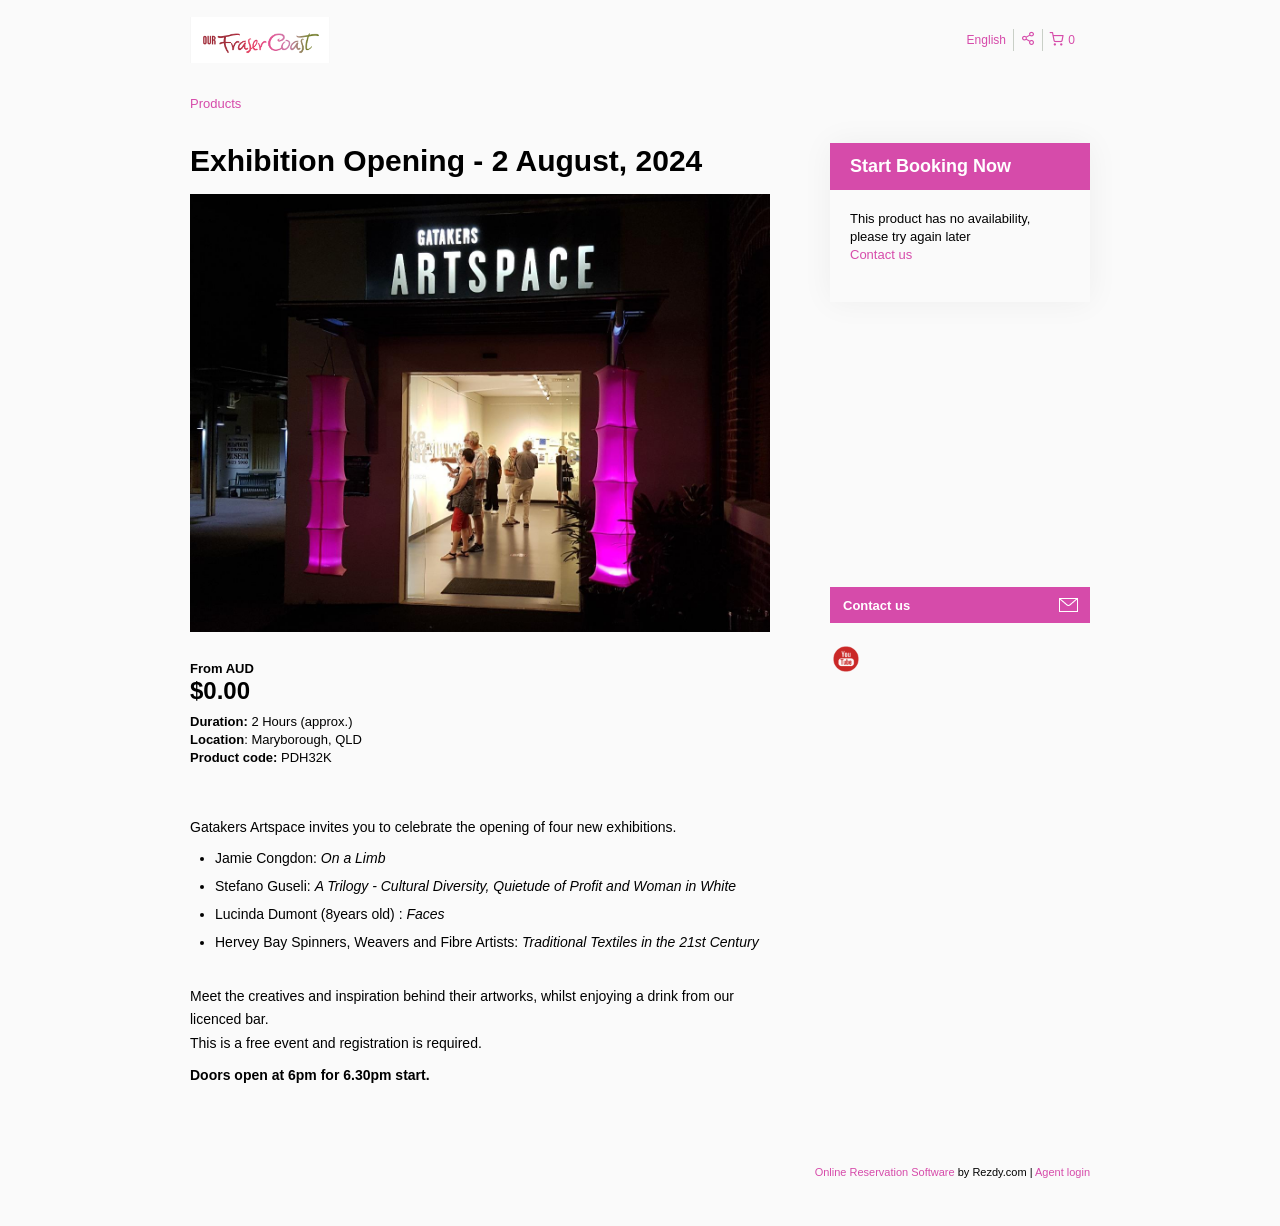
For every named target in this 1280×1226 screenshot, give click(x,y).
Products (215, 103)
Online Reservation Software (885, 1172)
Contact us (881, 254)
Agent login (1062, 1172)
